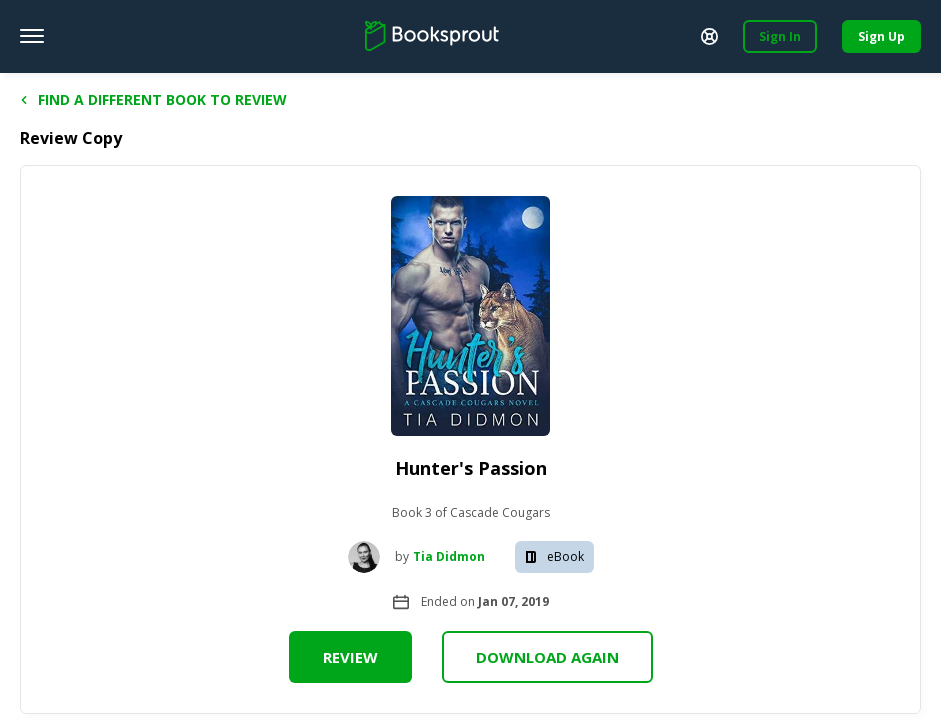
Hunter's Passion (471, 468)
